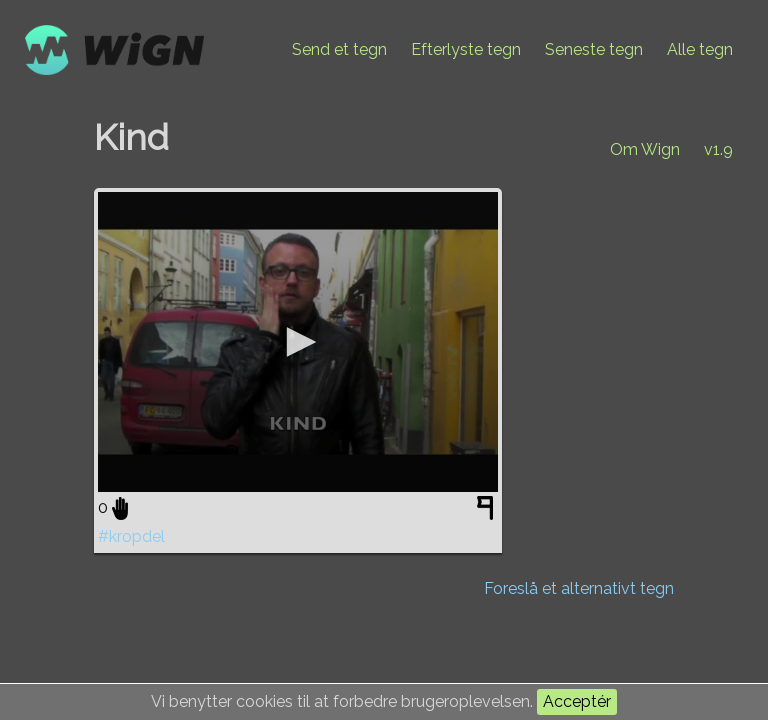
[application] (298, 342)
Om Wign (645, 149)
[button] (298, 342)
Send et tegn (339, 49)
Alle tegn (700, 49)
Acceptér (577, 701)
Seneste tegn (594, 49)
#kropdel (131, 536)
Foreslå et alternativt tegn (579, 588)
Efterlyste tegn (466, 49)
